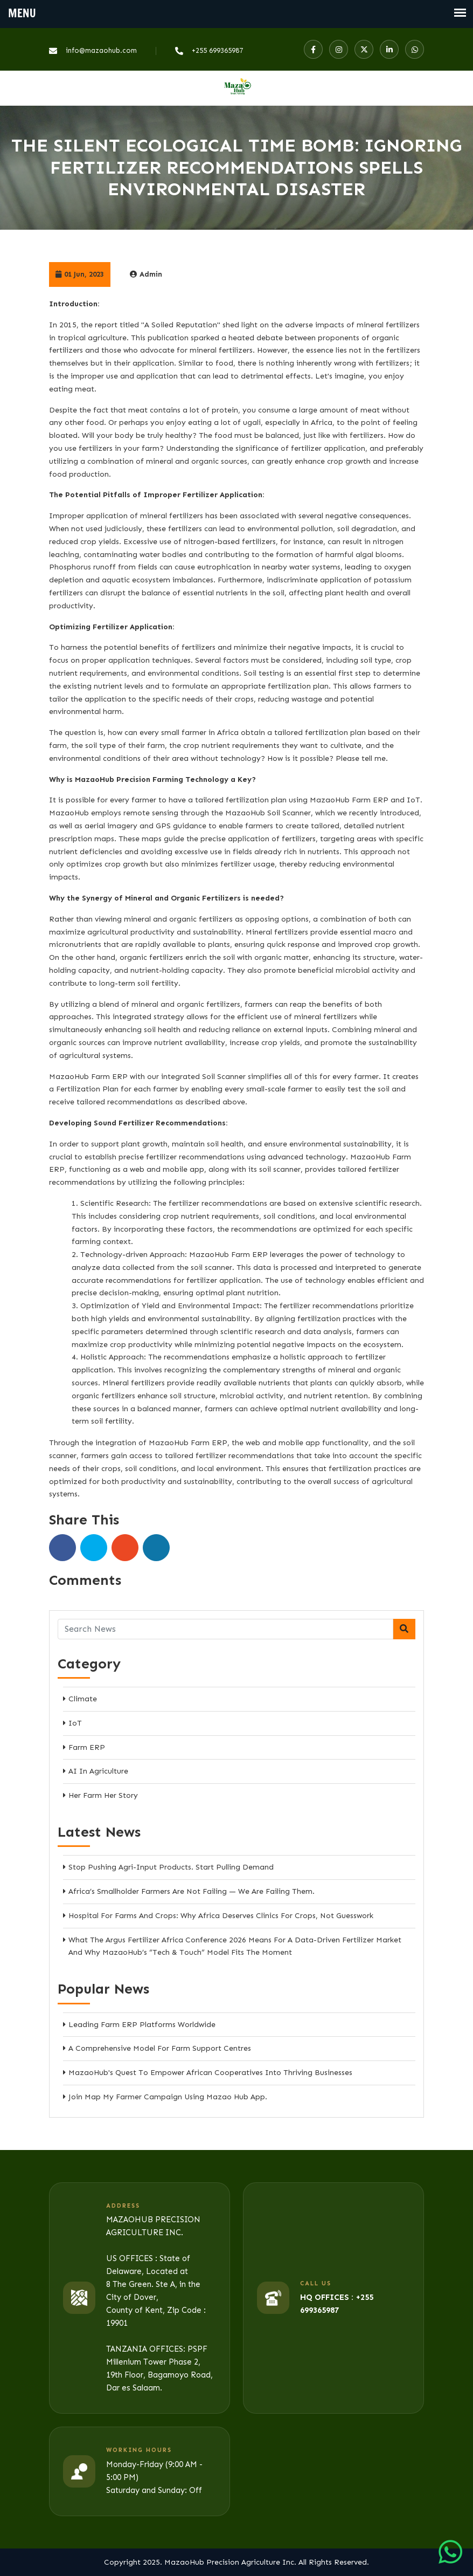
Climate (82, 1698)
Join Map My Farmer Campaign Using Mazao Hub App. (167, 2096)
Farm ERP (86, 1747)
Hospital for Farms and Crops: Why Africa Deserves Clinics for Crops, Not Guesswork (220, 1915)
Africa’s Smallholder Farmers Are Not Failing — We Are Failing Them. (191, 1891)
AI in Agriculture (98, 1771)
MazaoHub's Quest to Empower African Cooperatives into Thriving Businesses (210, 2072)
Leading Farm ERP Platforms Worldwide (141, 2024)
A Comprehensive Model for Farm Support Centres (159, 2048)
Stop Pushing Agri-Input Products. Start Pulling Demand (171, 1867)
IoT (75, 1723)
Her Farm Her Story (103, 1795)
